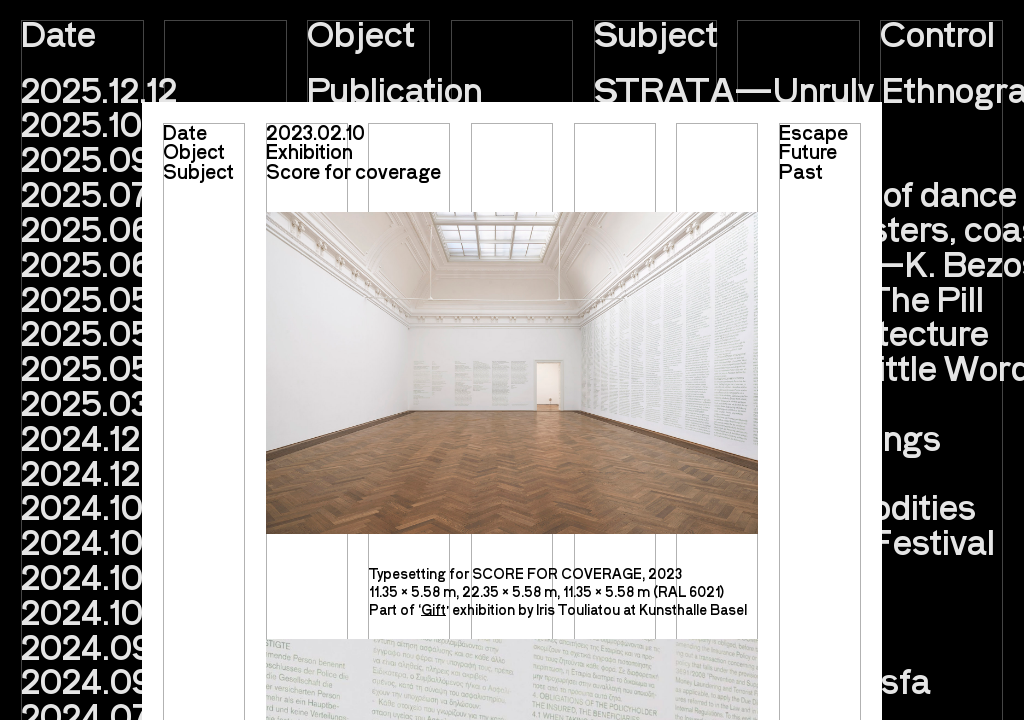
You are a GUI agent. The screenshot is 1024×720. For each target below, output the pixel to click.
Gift (433, 609)
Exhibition (309, 151)
